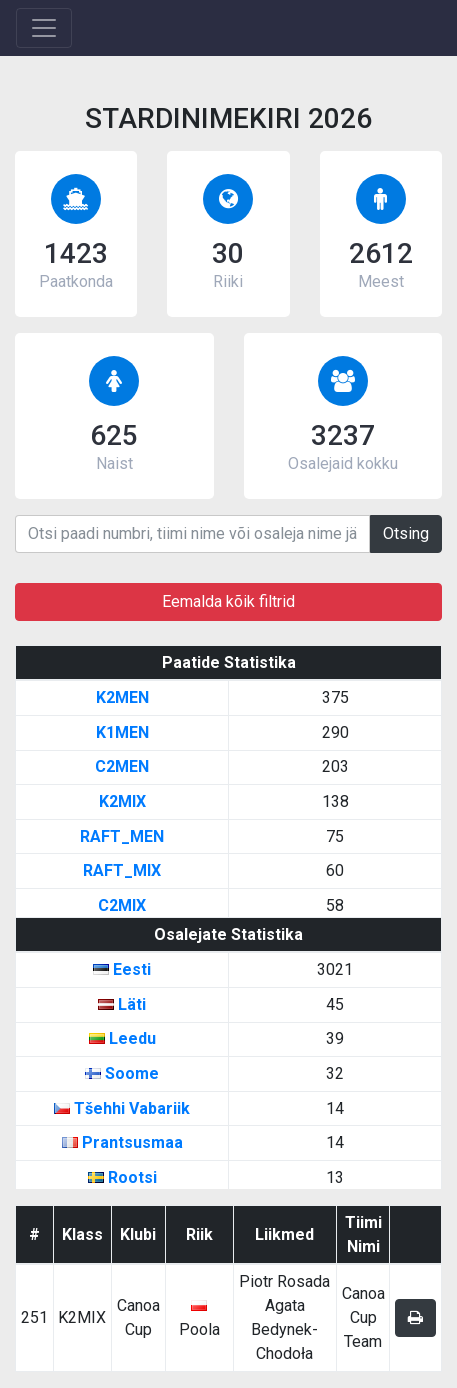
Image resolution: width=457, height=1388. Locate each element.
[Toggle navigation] (44, 28)
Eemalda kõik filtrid (228, 601)
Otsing (406, 533)
